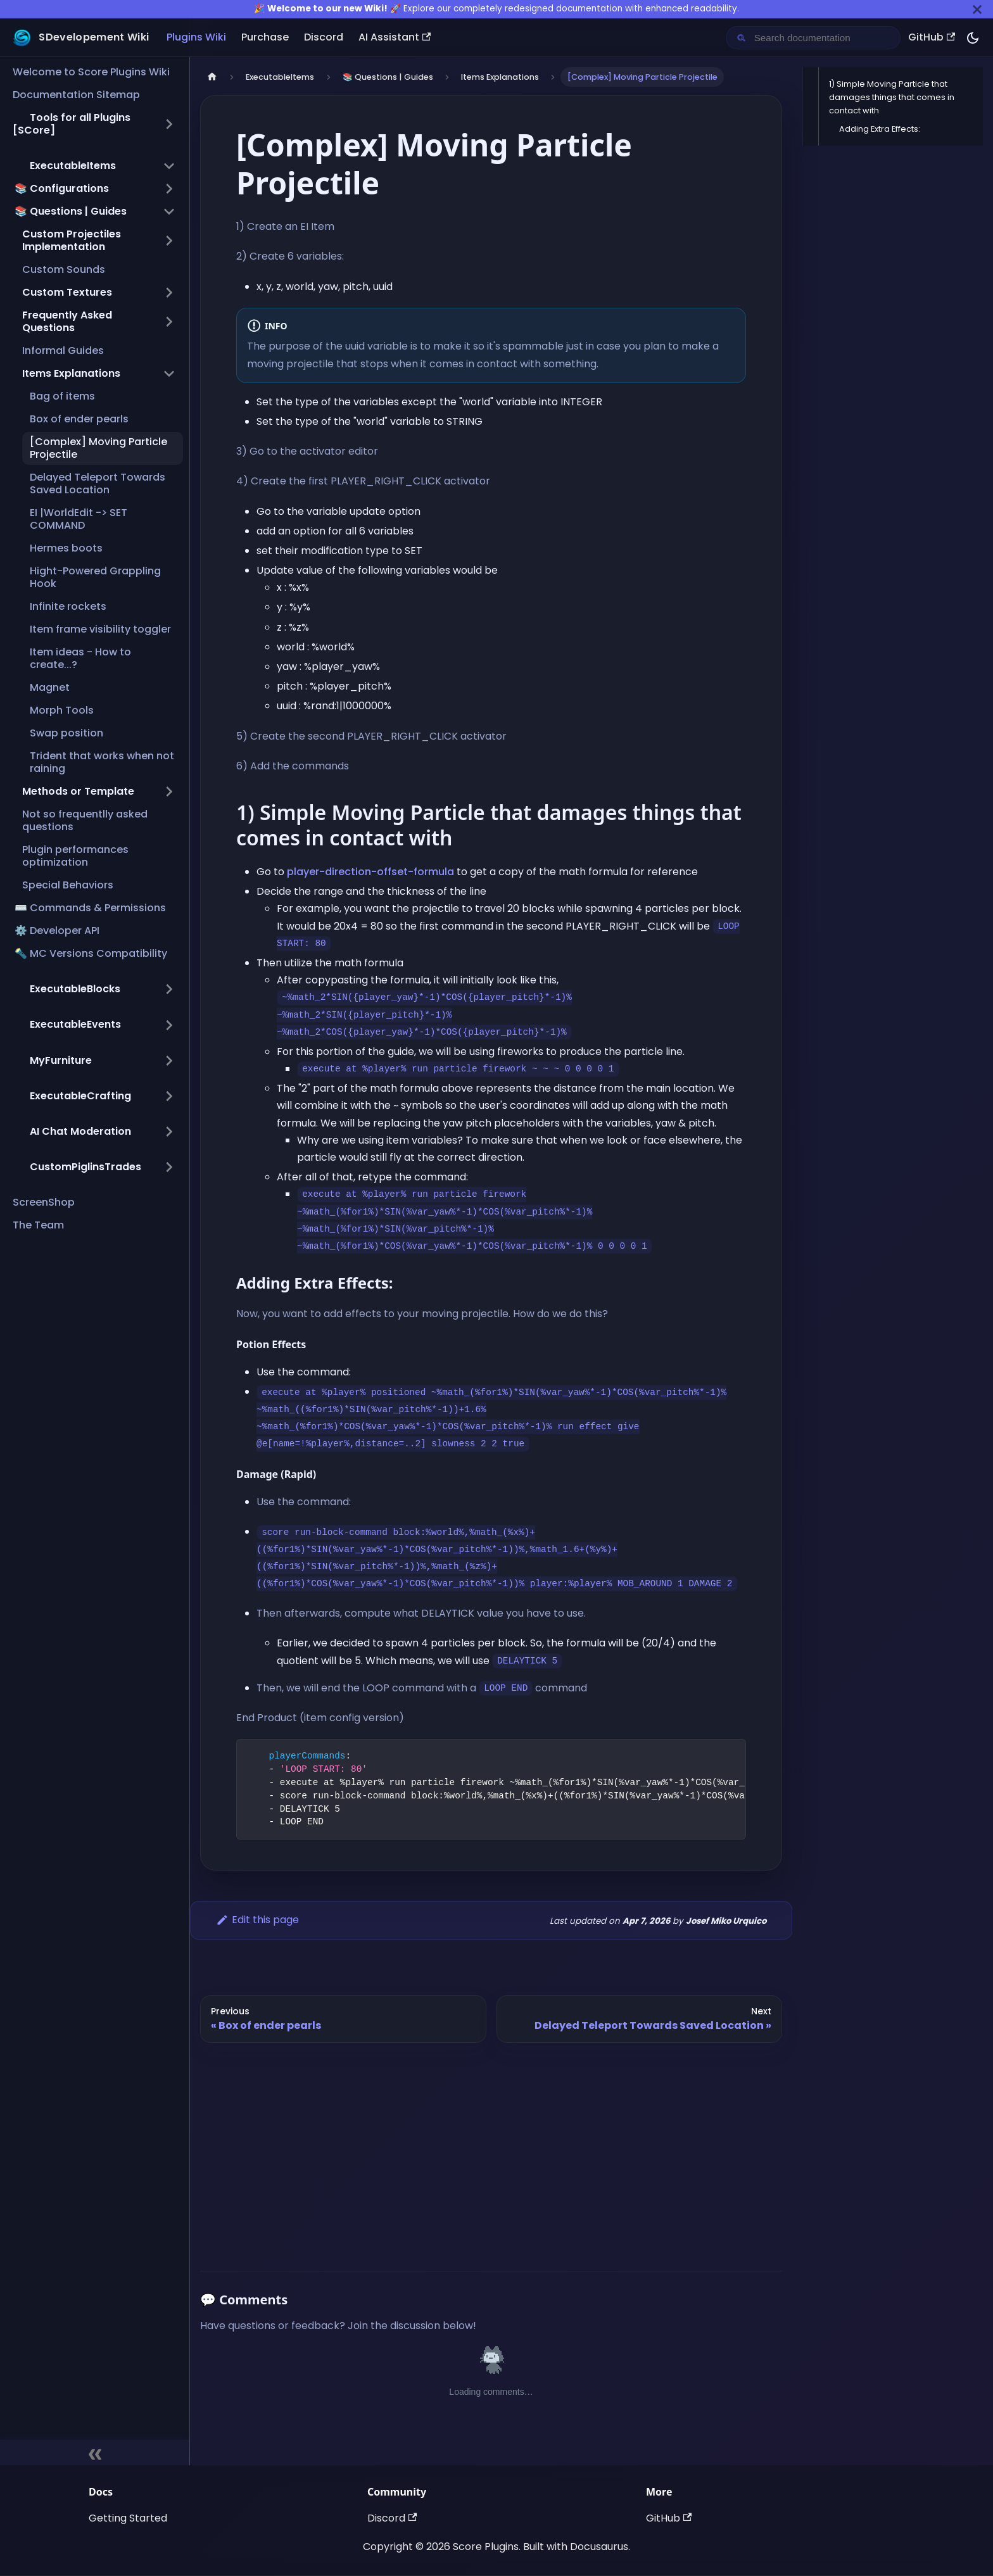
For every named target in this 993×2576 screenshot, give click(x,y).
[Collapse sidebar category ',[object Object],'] (169, 166)
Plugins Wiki (196, 37)
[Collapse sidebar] (94, 2452)
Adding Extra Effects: (879, 128)
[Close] (977, 9)
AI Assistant (394, 37)
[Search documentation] (823, 38)
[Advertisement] (491, 2151)
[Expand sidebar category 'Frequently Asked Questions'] (169, 321)
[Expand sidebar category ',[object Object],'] (169, 989)
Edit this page (257, 1919)
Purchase (265, 37)
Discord (323, 37)
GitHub (931, 37)
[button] (94, 124)
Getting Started (128, 2518)
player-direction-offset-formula (370, 871)
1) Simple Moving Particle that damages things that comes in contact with (891, 97)
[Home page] (212, 77)
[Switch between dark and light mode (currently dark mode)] (973, 38)
